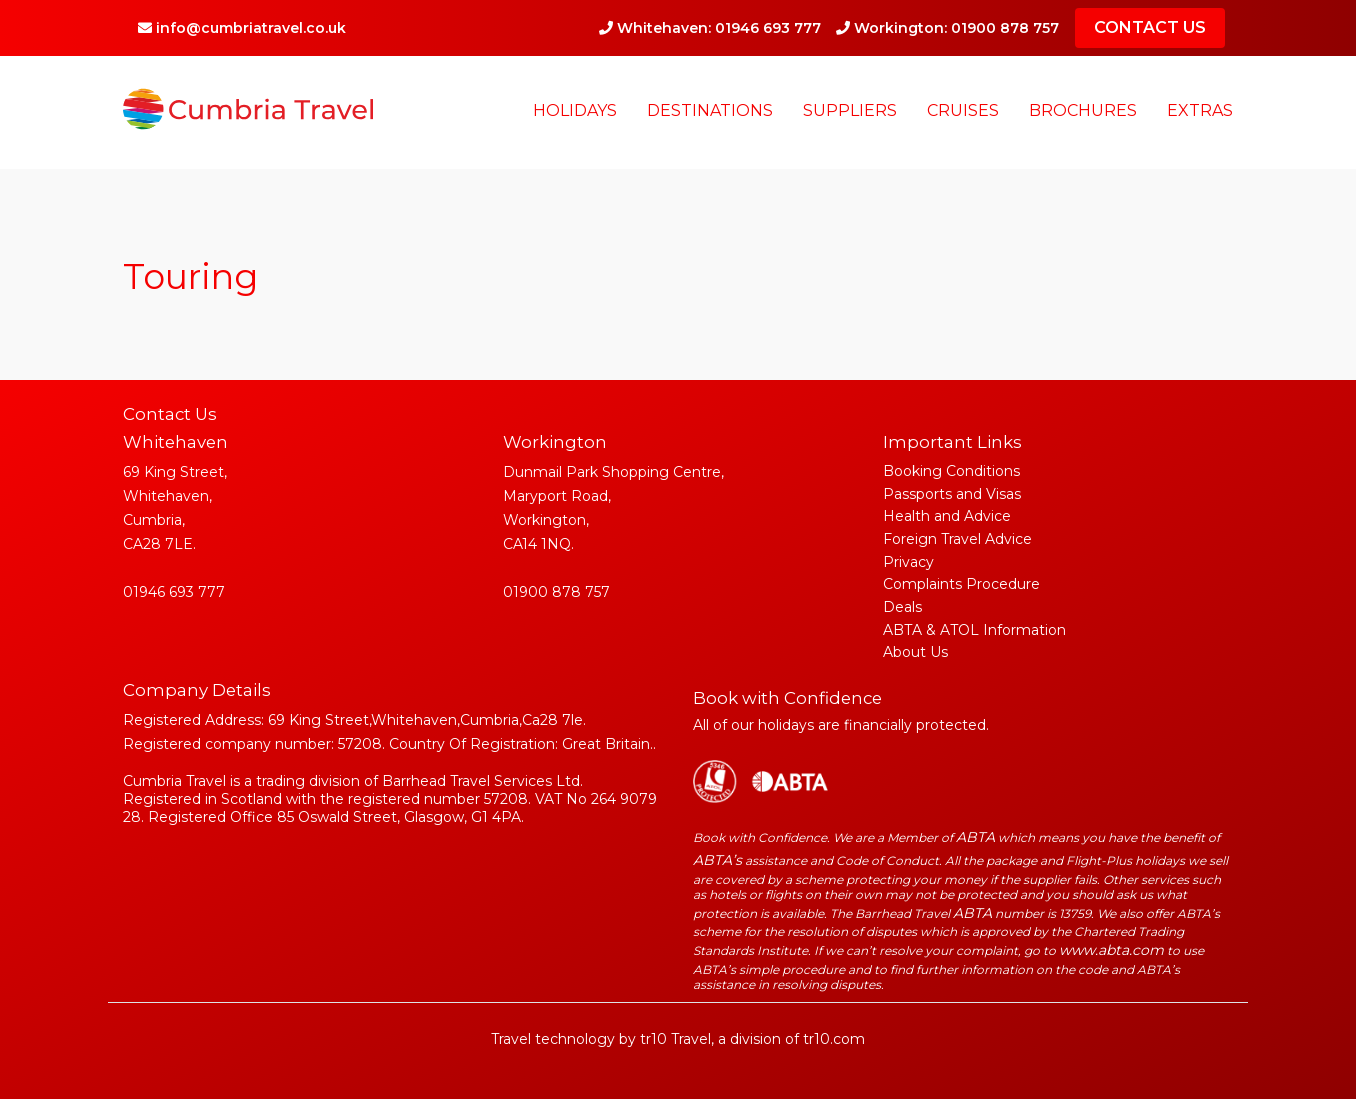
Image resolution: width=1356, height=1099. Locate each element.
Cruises (963, 110)
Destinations (710, 110)
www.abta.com (1111, 950)
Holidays (575, 110)
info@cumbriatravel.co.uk (242, 28)
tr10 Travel (675, 1039)
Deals (902, 607)
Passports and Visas (952, 494)
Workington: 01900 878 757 (947, 28)
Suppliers (850, 110)
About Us (915, 652)
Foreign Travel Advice (957, 539)
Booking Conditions (951, 471)
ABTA (975, 837)
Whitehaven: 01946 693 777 (710, 28)
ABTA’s (717, 860)
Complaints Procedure (961, 584)
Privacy (908, 562)
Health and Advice (947, 516)
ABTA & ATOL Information (974, 630)
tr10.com (834, 1039)
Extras (1200, 110)
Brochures (1083, 110)
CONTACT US (1150, 27)
